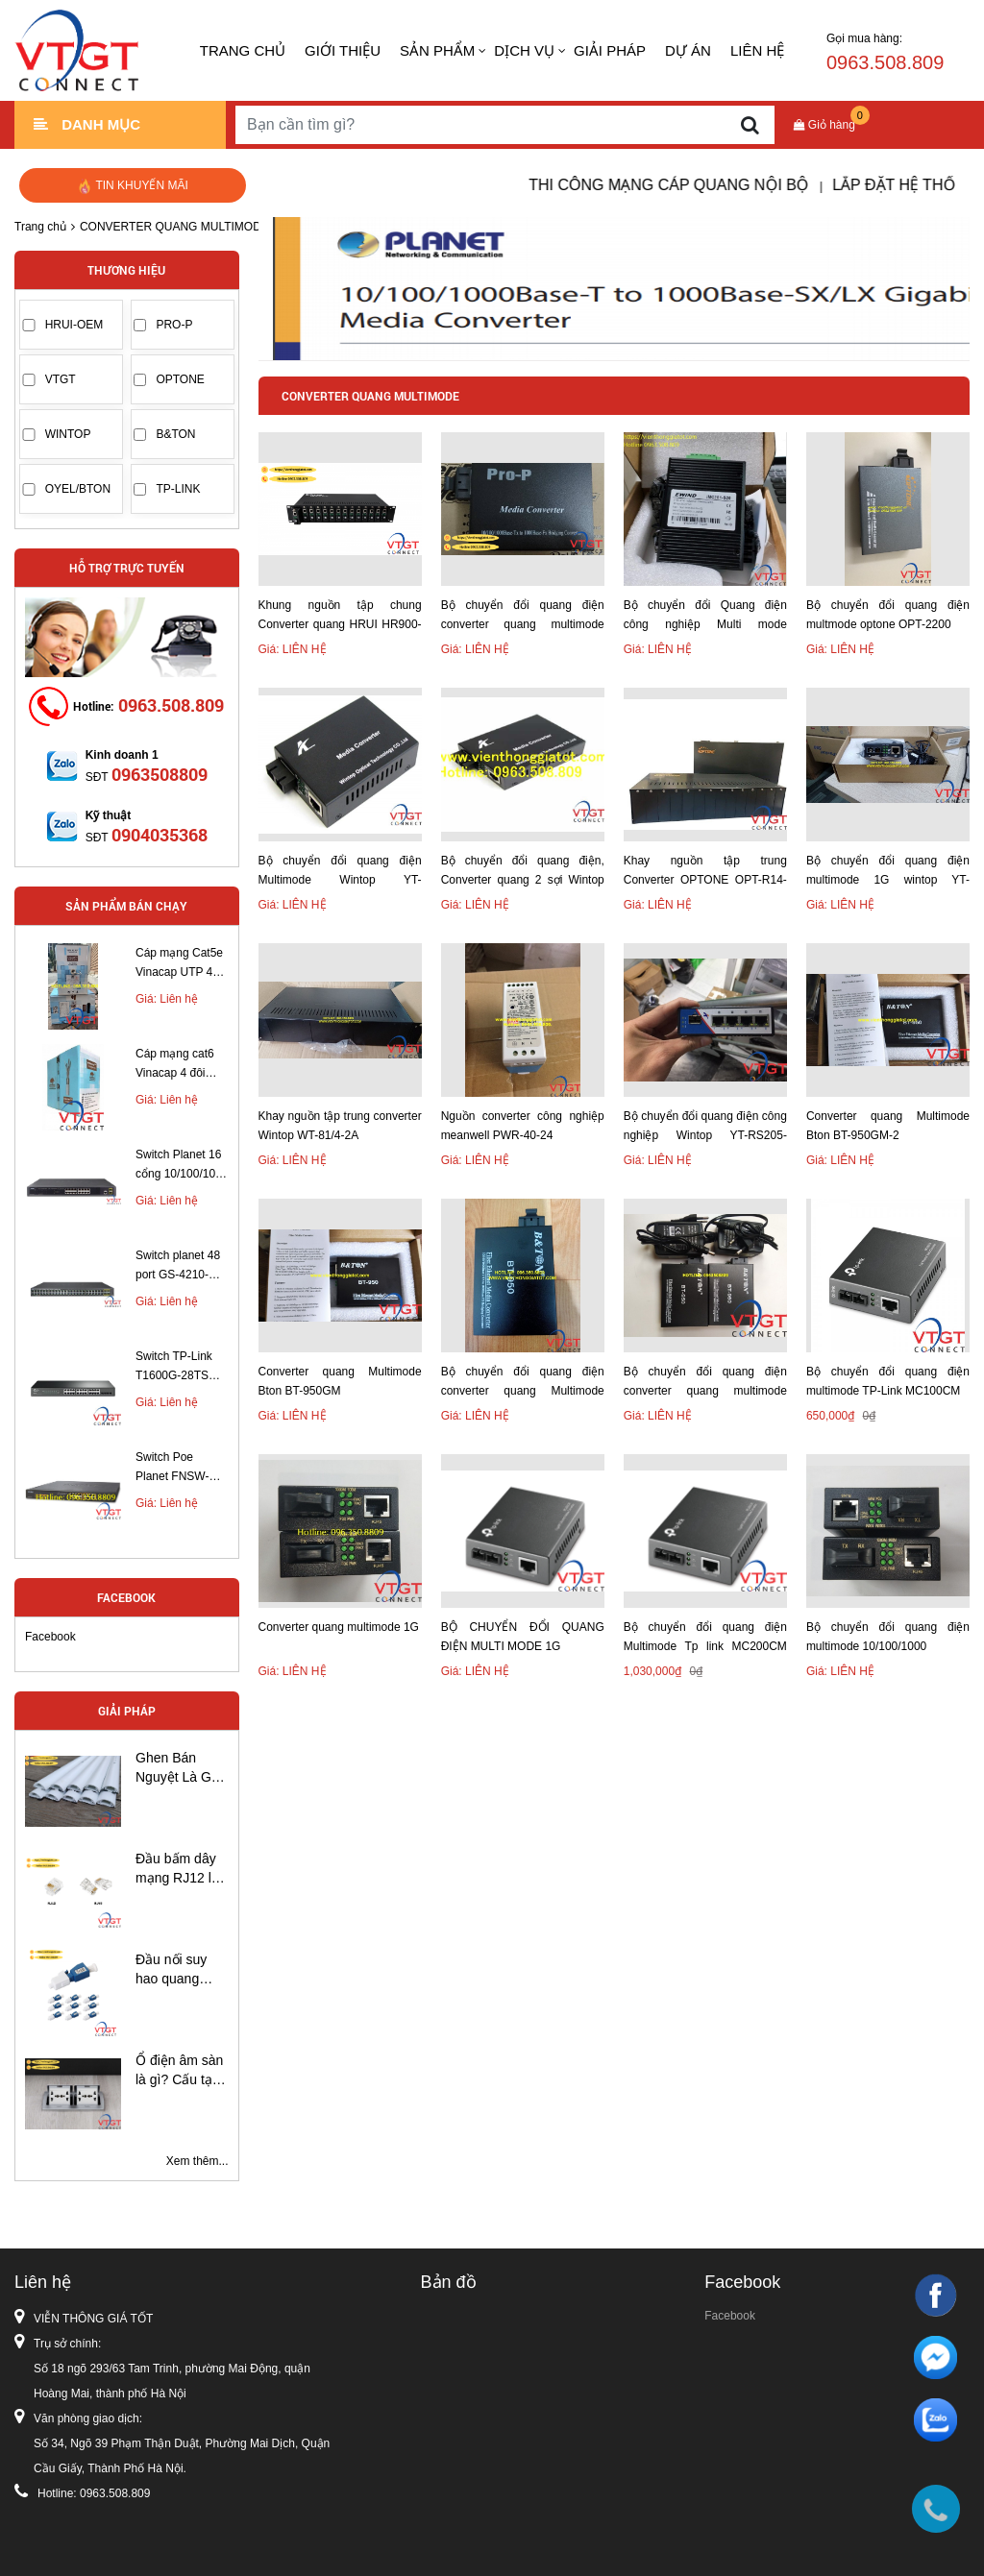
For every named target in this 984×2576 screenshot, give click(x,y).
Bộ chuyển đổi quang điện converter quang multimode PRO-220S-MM (522, 616)
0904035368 (159, 834)
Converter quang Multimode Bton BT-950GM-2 (888, 1125)
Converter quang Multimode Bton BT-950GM (340, 1381)
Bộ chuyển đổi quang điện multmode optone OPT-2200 (888, 614)
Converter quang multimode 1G (338, 1627)
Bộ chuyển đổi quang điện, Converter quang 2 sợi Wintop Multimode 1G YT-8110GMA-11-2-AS (522, 871)
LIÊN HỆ (757, 50)
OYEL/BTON (78, 489)
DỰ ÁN (688, 50)
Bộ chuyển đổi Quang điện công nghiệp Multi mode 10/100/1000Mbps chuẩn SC (705, 616)
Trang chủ (242, 50)
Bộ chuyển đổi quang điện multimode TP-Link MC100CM (888, 1381)
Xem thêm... (197, 2161)
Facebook (50, 1636)
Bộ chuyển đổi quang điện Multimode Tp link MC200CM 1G (705, 1638)
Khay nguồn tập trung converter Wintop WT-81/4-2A (340, 1125)
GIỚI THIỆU (343, 50)
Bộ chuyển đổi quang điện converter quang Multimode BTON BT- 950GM (522, 1382)
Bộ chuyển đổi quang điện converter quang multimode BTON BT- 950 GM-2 (705, 1382)
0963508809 (159, 774)
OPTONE (180, 379)
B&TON (175, 434)
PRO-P (174, 324)
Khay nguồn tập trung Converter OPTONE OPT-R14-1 (705, 871)
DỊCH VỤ (524, 50)
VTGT (60, 379)
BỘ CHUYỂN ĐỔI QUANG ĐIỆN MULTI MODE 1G (522, 1636)
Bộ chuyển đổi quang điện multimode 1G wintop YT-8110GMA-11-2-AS (888, 871)
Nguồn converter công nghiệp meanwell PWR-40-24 (522, 1125)
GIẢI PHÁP (610, 50)
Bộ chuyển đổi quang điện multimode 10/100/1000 (888, 1636)
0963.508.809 (171, 705)
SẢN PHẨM (437, 50)
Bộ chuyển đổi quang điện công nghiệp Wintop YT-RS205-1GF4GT (705, 1127)
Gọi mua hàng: (885, 52)
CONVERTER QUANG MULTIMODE (174, 226)
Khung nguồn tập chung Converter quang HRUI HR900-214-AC (340, 616)
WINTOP (68, 434)
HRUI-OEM (74, 324)
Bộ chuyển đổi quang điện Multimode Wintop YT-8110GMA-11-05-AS (340, 871)
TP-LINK (178, 489)
